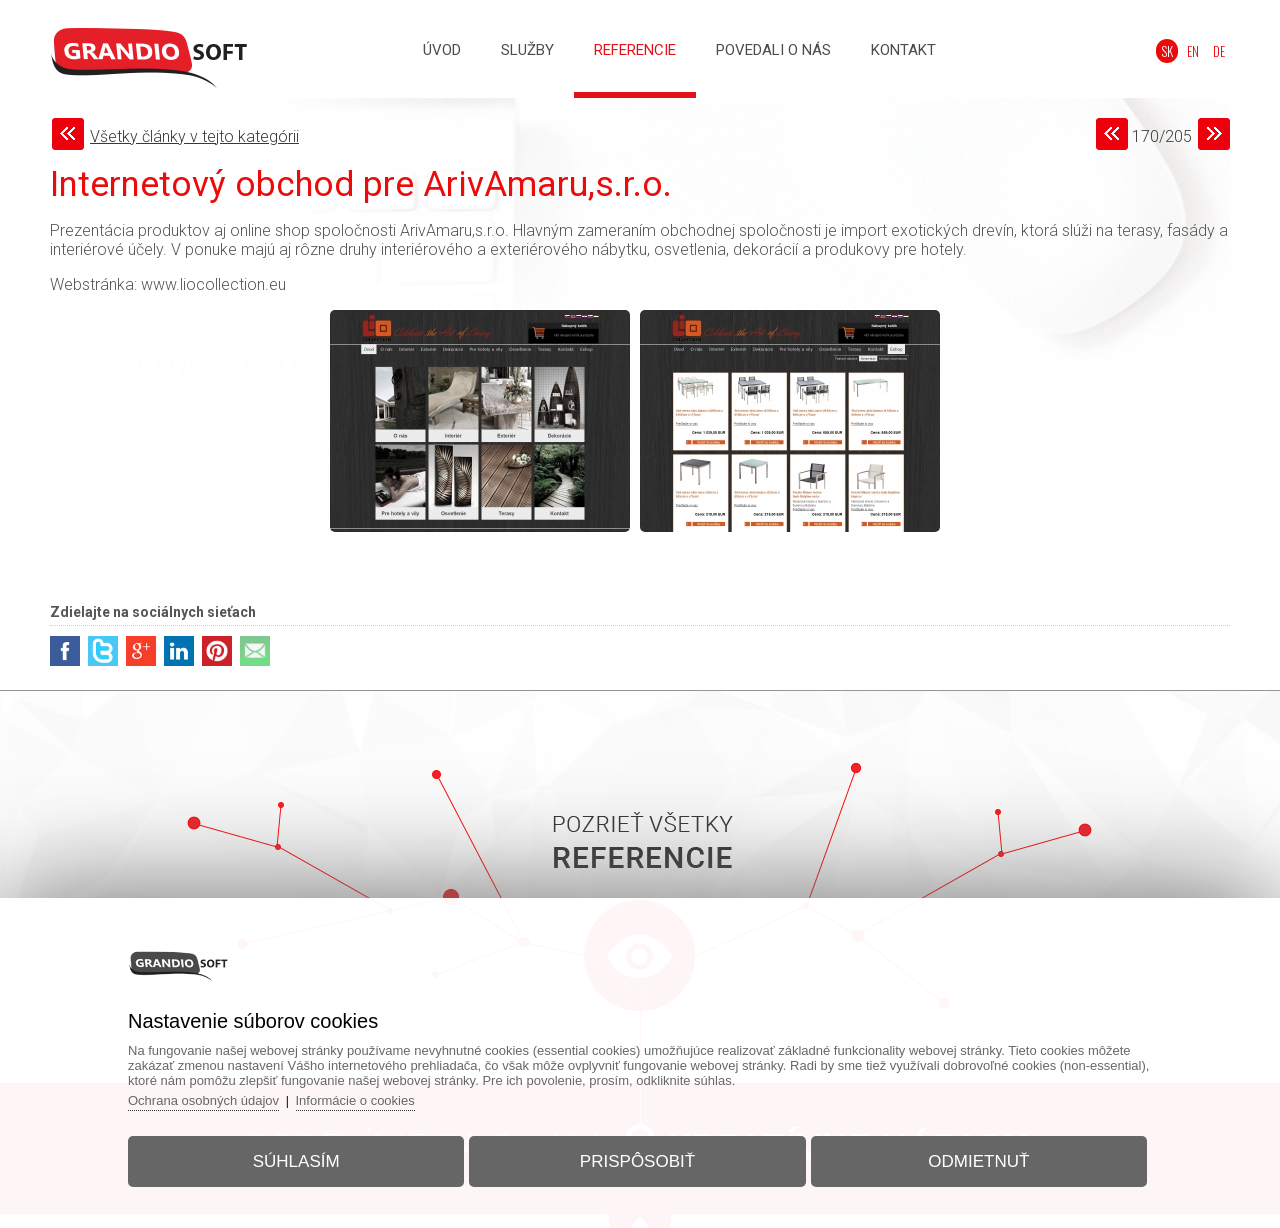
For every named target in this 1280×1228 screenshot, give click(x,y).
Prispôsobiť (637, 1161)
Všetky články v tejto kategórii (194, 136)
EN (1193, 51)
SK (1167, 51)
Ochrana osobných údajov (203, 1100)
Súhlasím (296, 1161)
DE (1219, 51)
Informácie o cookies (355, 1100)
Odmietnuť (978, 1161)
